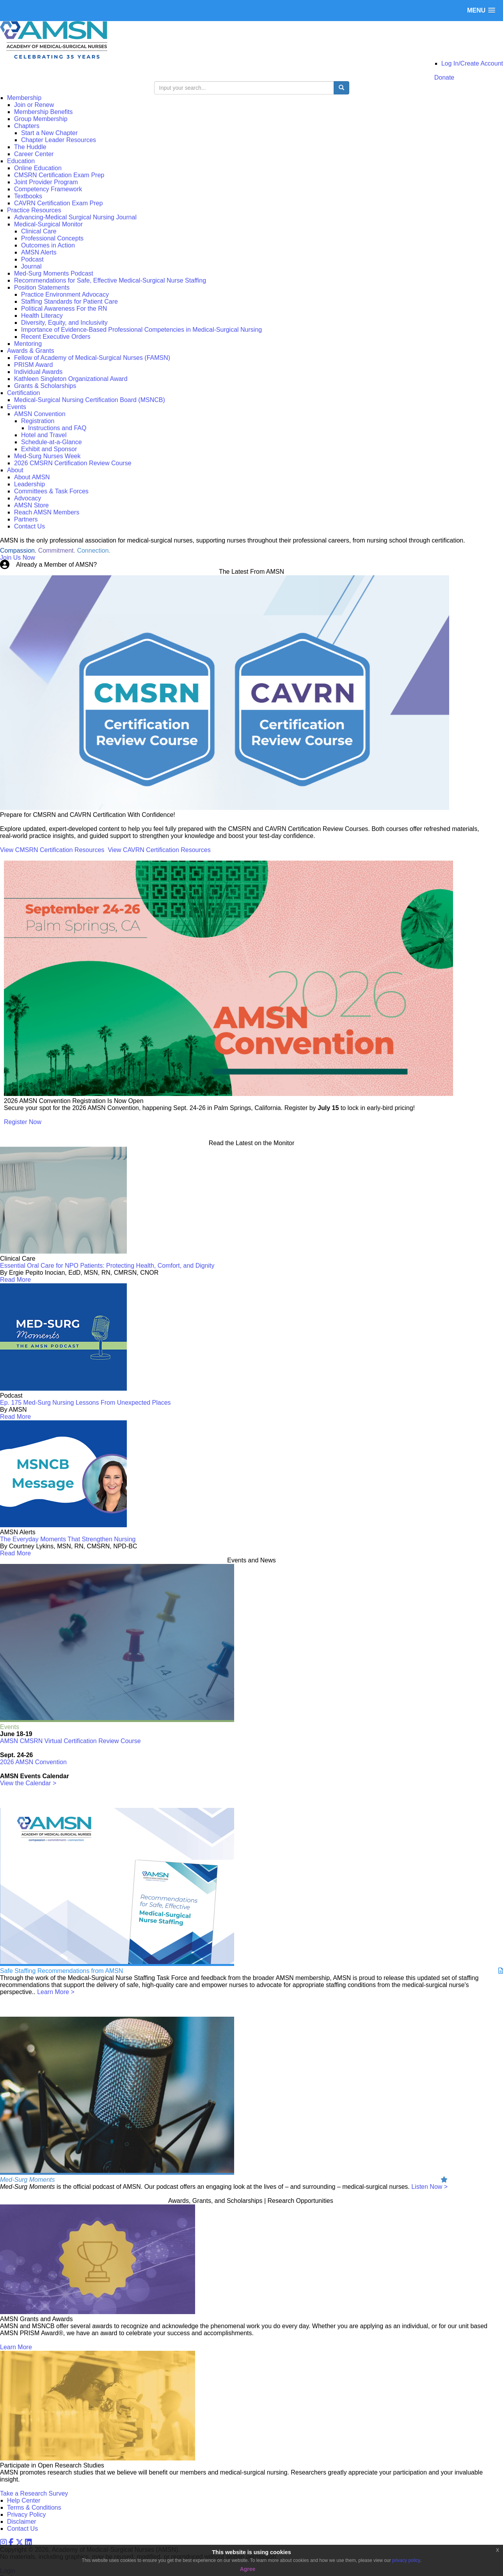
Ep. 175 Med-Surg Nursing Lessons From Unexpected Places (85, 1402)
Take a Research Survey (34, 2493)
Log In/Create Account (472, 63)
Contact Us (22, 2528)
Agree (248, 2569)
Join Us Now (17, 557)
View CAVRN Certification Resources (159, 850)
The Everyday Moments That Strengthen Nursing (67, 1539)
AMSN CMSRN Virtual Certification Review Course (70, 1741)
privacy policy (406, 2560)
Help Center (23, 2500)
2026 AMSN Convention (33, 1762)
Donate (444, 77)
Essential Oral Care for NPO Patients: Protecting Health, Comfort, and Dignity (107, 1265)
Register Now (22, 1122)
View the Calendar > (28, 1783)
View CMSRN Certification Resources (52, 850)
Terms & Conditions (34, 2507)
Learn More (16, 2347)
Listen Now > (429, 2186)
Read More (15, 1279)
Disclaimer (21, 2521)
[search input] (244, 87)
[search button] (341, 87)
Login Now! (114, 564)
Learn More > (56, 1992)
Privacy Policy (26, 2514)
